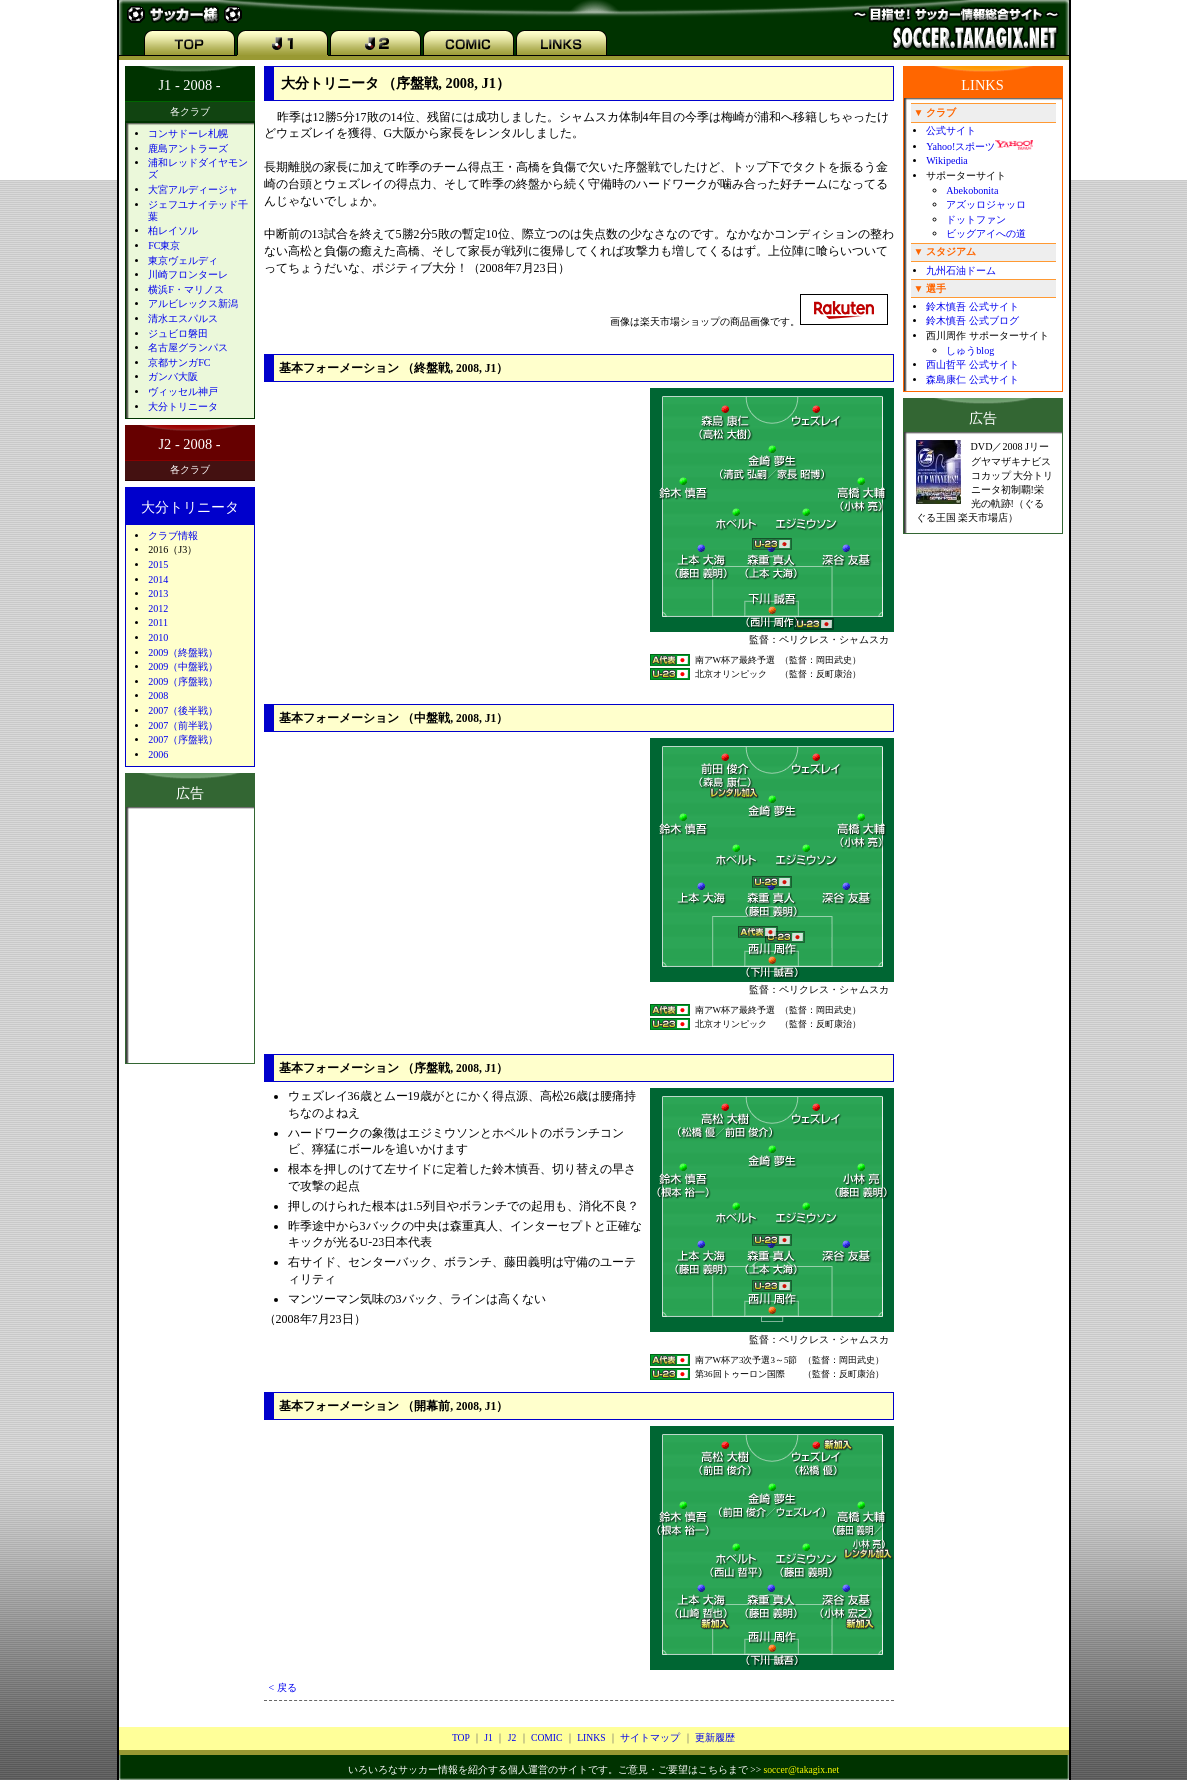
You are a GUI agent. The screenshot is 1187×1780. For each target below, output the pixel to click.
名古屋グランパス (188, 347)
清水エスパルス (183, 318)
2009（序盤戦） (183, 681)
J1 (488, 1737)
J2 (512, 1737)
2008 (158, 695)
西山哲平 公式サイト (972, 364)
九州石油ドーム (961, 270)
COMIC (546, 1737)
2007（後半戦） (183, 710)
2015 (158, 564)
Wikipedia (947, 160)
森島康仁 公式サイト (972, 379)
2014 (158, 579)
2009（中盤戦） (183, 666)
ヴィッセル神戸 (183, 391)
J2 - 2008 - (190, 444)
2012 (158, 608)
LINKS (591, 1737)
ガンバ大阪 (173, 376)
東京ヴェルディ (183, 260)
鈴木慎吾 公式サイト (972, 306)
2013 (158, 593)
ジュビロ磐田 (178, 333)
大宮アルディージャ (193, 189)
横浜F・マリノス (186, 289)
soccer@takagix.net (801, 1769)
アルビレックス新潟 (193, 303)
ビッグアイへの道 (986, 233)
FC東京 (164, 245)
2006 (158, 754)
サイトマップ (650, 1737)
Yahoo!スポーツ (979, 146)
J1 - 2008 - (190, 85)
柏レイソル (173, 230)
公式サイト (951, 130)
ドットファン (976, 219)
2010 (158, 637)
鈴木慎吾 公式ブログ (972, 320)
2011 (158, 622)
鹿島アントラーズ (188, 148)
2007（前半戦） (183, 725)
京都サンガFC (179, 362)
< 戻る (283, 1687)
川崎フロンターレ (188, 274)
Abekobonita (972, 190)
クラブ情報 (173, 535)
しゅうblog (970, 350)
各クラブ (190, 111)
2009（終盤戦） (183, 652)
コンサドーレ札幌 (188, 133)
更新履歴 (715, 1737)
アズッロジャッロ (986, 204)
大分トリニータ (183, 406)
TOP (461, 1737)
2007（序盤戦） (183, 739)
